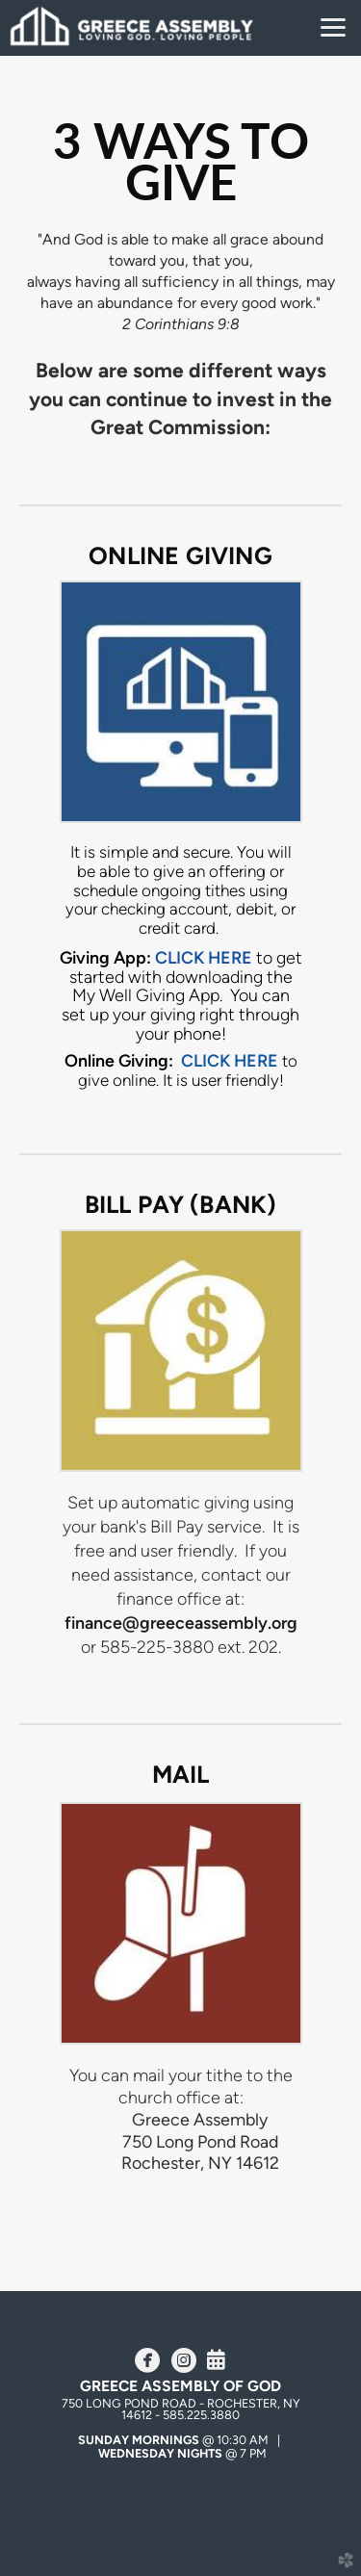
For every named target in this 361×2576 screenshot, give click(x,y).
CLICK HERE (229, 1060)
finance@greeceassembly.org (180, 1622)
